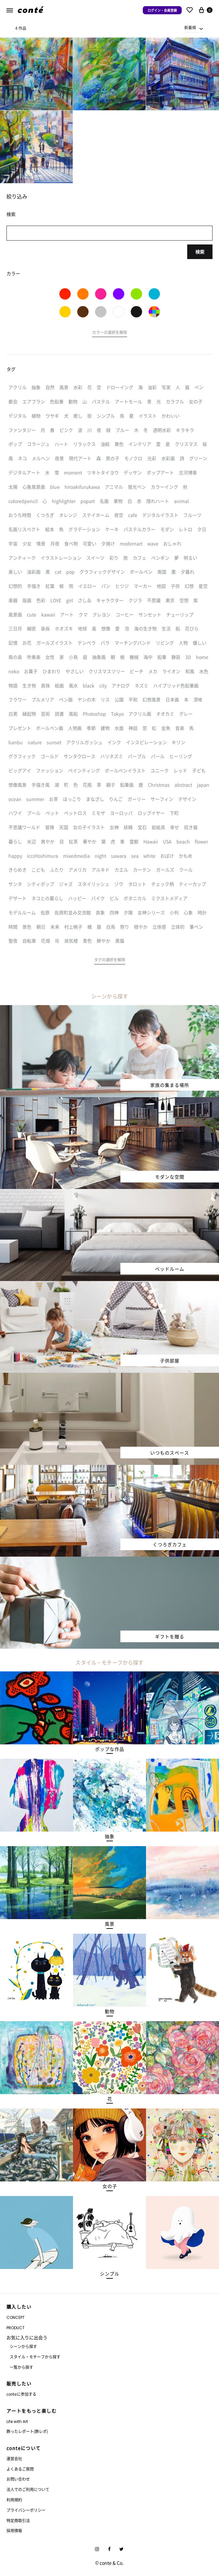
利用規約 (14, 2499)
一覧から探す (21, 2367)
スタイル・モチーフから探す (35, 2356)
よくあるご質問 (20, 2469)
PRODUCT (15, 2328)
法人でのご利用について (27, 2489)
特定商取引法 (18, 2520)
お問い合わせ (18, 2479)
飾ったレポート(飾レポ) (27, 2431)
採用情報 (14, 2530)
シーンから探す (23, 2346)
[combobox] (194, 27)
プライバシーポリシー (25, 2510)
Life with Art (17, 2421)
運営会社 (14, 2458)
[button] (109, 333)
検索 (199, 251)
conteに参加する (21, 2394)
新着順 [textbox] (190, 27)
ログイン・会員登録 (162, 10)
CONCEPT (15, 2317)
